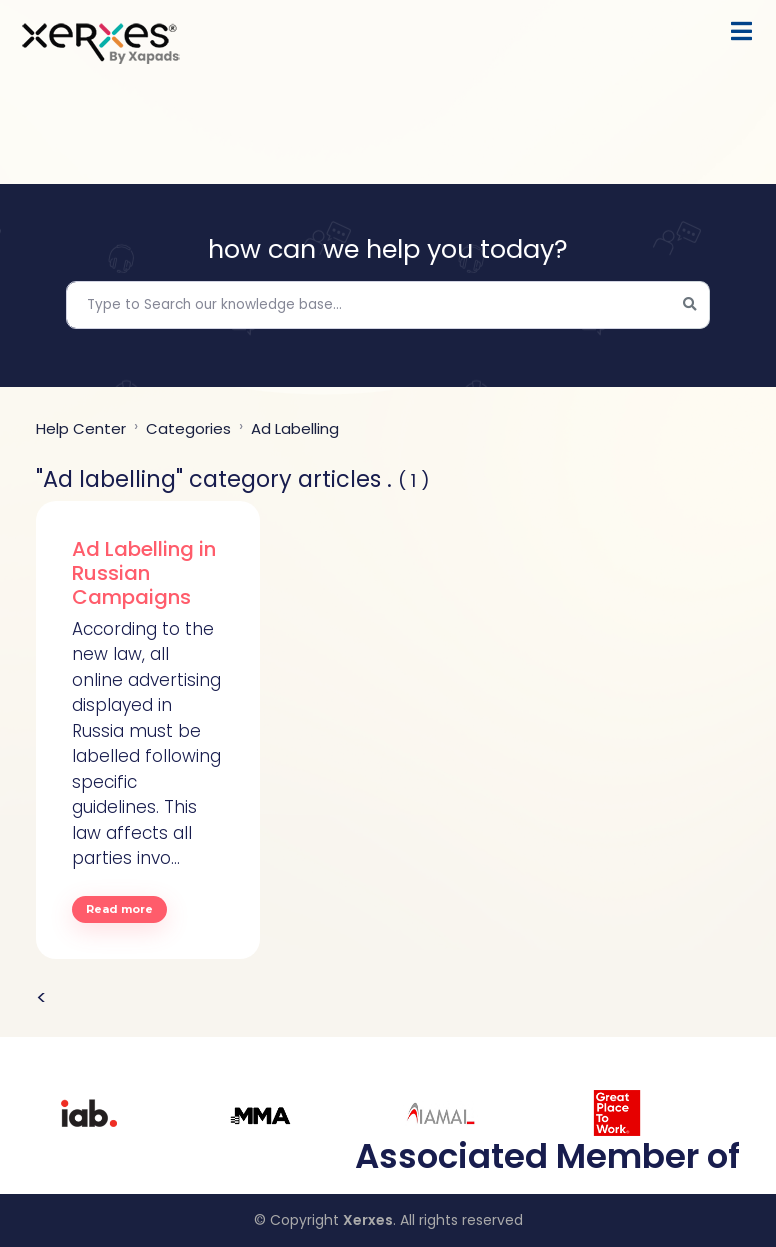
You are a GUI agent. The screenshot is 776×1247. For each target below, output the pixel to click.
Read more (119, 909)
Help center (81, 428)
